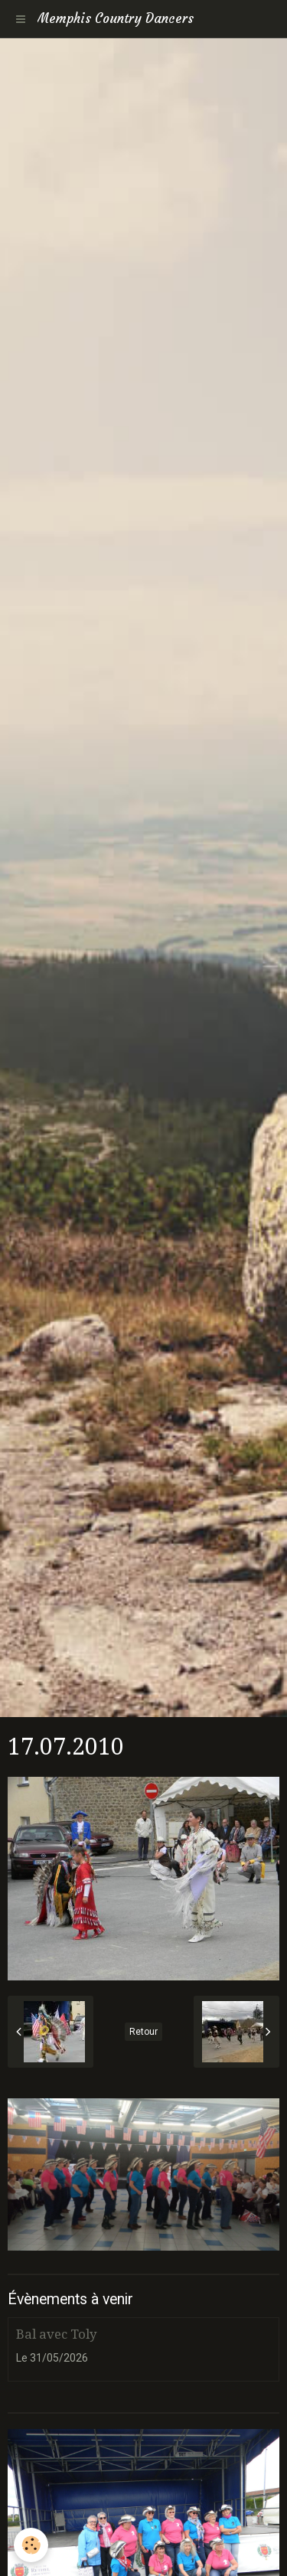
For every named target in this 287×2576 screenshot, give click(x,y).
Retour (143, 2031)
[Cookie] (31, 2545)
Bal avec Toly (56, 2334)
